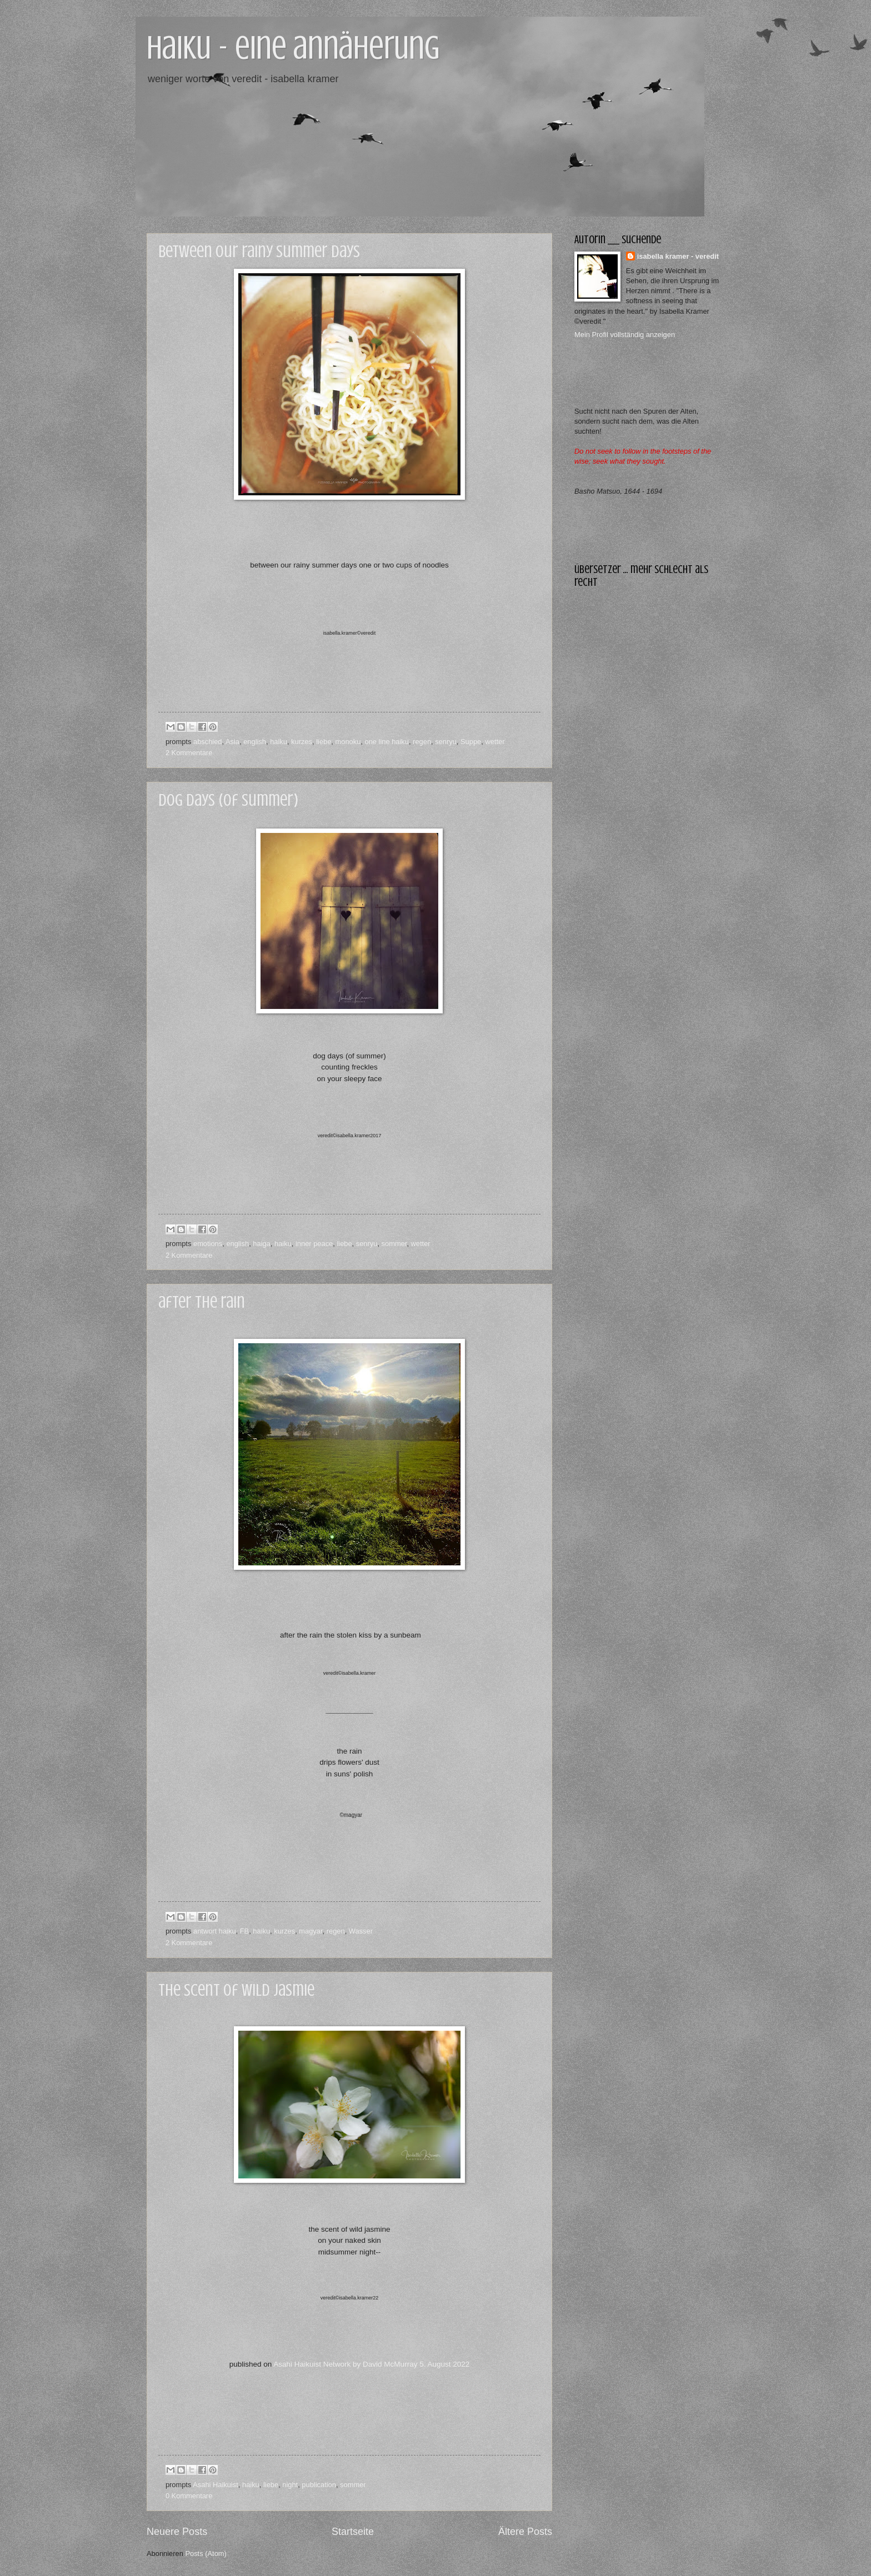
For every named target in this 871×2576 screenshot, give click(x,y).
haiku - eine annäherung (293, 47)
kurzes (301, 741)
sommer (394, 1243)
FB (244, 1931)
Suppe (470, 741)
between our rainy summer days (259, 251)
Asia (232, 741)
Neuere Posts (177, 2531)
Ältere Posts (525, 2531)
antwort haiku (214, 1931)
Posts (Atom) (205, 2553)
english (254, 741)
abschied (207, 741)
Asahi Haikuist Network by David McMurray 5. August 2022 (371, 2364)
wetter (494, 741)
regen (422, 741)
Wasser (361, 1931)
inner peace (314, 1243)
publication (319, 2484)
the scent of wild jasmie (236, 1990)
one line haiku (386, 741)
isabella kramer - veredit (678, 256)
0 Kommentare (189, 2496)
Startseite (353, 2531)
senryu (446, 741)
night (290, 2484)
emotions (207, 1243)
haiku (278, 741)
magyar (310, 1931)
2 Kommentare (189, 753)
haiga (262, 1243)
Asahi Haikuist (215, 2484)
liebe (323, 741)
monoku (348, 741)
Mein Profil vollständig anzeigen (624, 334)
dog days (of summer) (228, 800)
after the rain (201, 1302)
